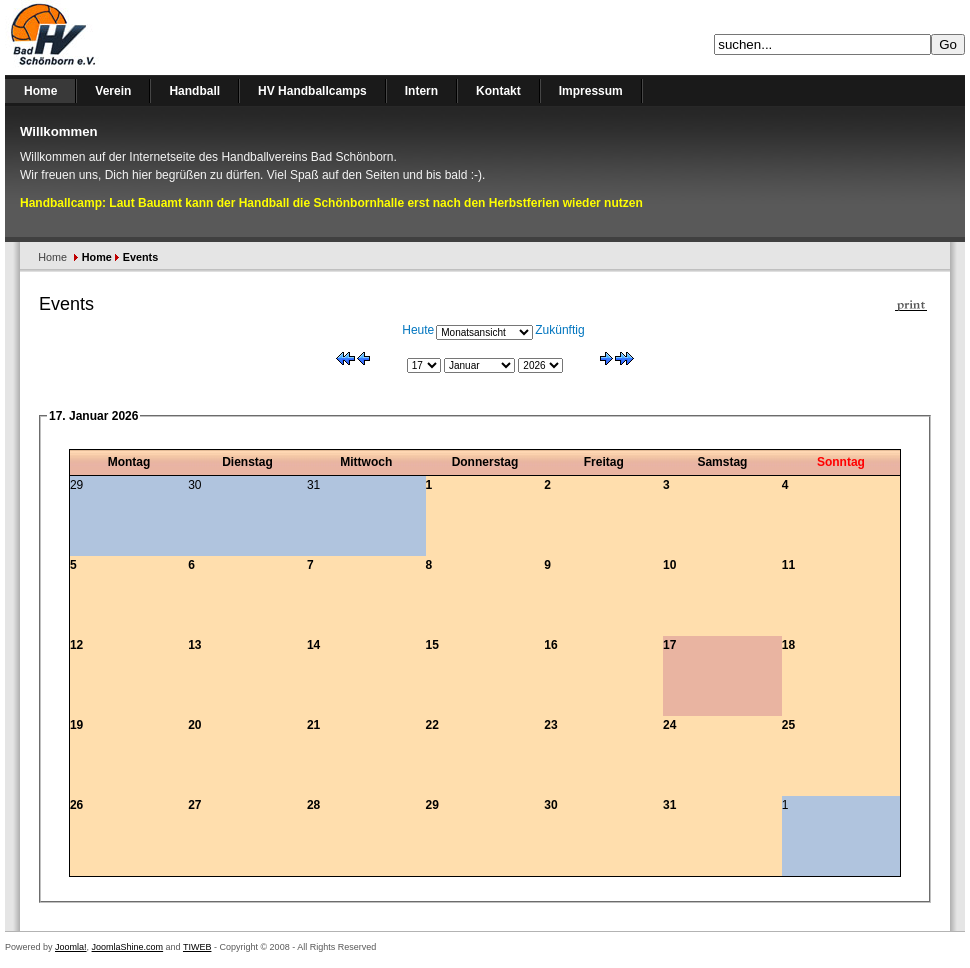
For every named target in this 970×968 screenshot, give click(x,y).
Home (52, 257)
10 (669, 565)
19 (76, 725)
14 (313, 645)
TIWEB (197, 947)
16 (550, 645)
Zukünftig (559, 330)
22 (432, 725)
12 (76, 645)
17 (669, 645)
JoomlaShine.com (128, 947)
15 (432, 645)
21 (313, 725)
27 (194, 805)
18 (788, 645)
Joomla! (71, 947)
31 (669, 805)
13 (194, 645)
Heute (418, 330)
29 (432, 805)
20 (194, 725)
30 (550, 805)
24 (669, 725)
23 (550, 725)
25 (788, 725)
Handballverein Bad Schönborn (105, 37)
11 (788, 565)
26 (76, 805)
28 (313, 805)
